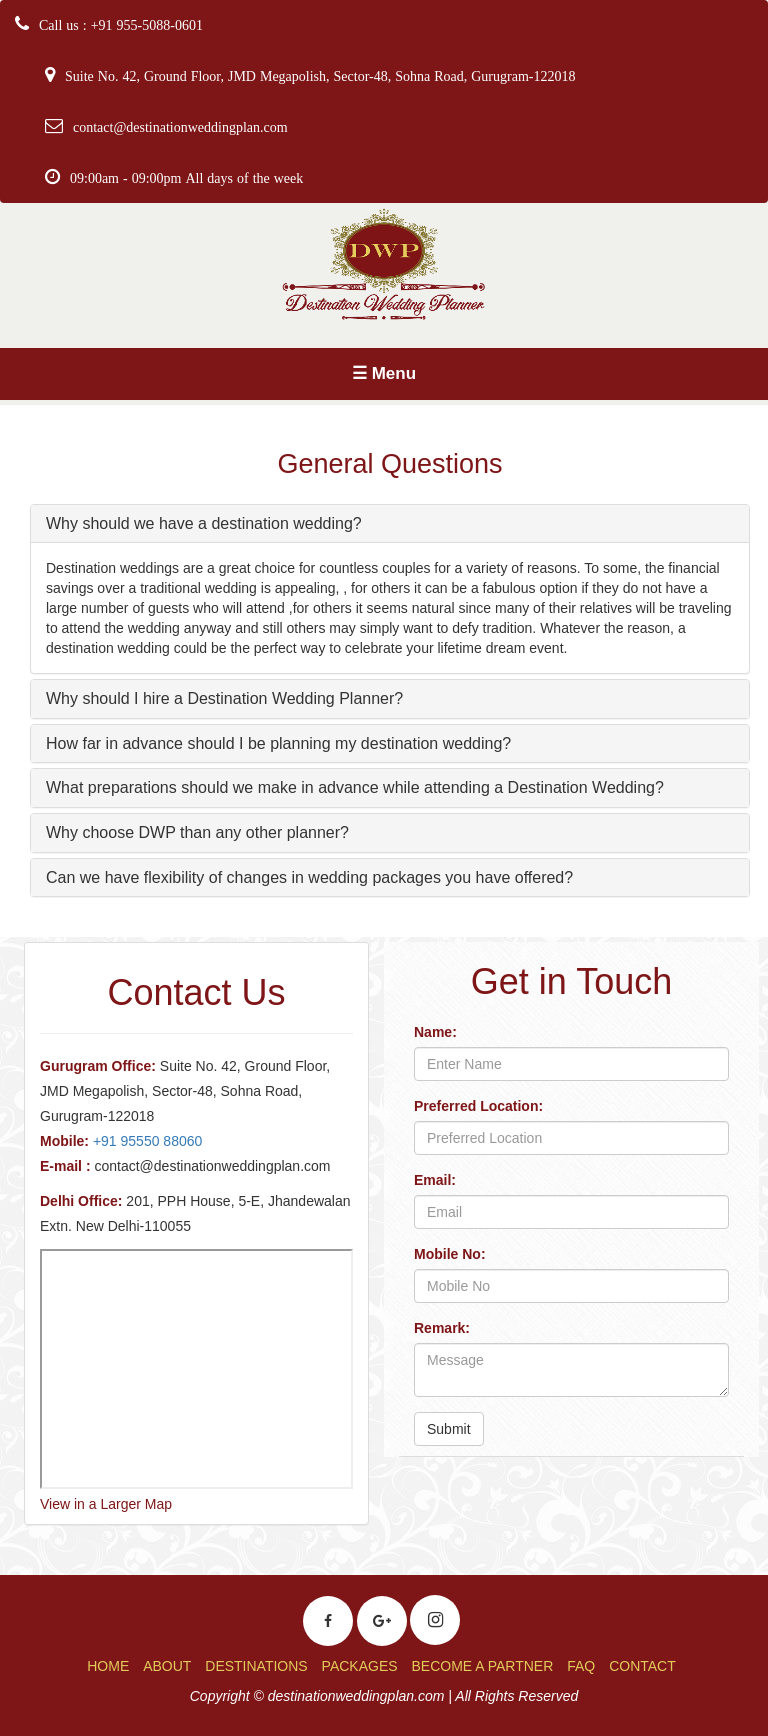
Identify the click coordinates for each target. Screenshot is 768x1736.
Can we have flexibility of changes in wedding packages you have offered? (309, 877)
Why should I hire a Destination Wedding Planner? (224, 698)
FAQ (581, 1666)
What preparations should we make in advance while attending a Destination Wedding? (355, 787)
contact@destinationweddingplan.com (180, 127)
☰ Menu (384, 373)
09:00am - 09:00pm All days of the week (186, 178)
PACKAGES (360, 1666)
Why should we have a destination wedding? (204, 523)
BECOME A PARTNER (482, 1666)
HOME (108, 1666)
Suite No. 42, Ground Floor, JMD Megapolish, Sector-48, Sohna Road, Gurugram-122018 (320, 76)
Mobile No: (450, 1254)
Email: (435, 1180)
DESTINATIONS (256, 1666)
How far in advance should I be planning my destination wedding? (278, 743)
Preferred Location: (478, 1106)
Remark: (442, 1328)
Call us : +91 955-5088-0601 (121, 25)
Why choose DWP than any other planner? (197, 832)
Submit (449, 1429)
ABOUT (167, 1666)
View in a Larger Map (106, 1504)
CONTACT (642, 1666)
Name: (435, 1032)
